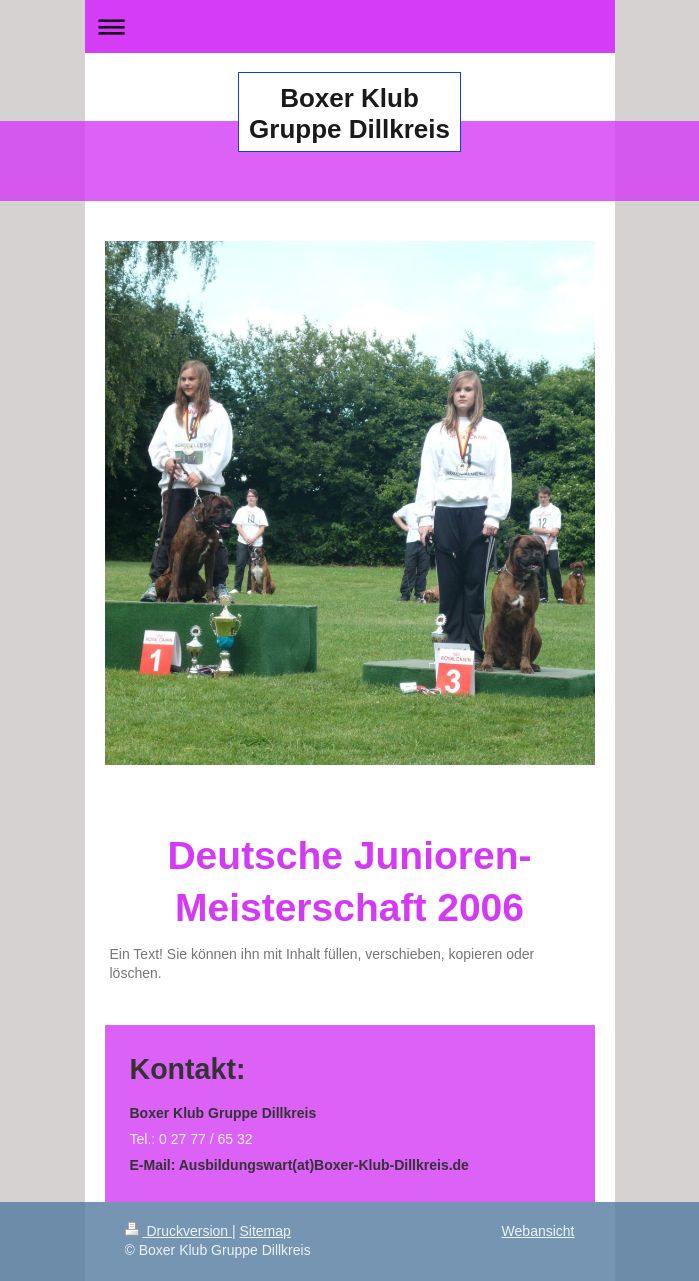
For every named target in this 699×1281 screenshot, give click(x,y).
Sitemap (265, 1231)
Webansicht (538, 1231)
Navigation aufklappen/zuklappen (350, 26)
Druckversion (178, 1231)
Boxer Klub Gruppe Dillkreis (349, 113)
